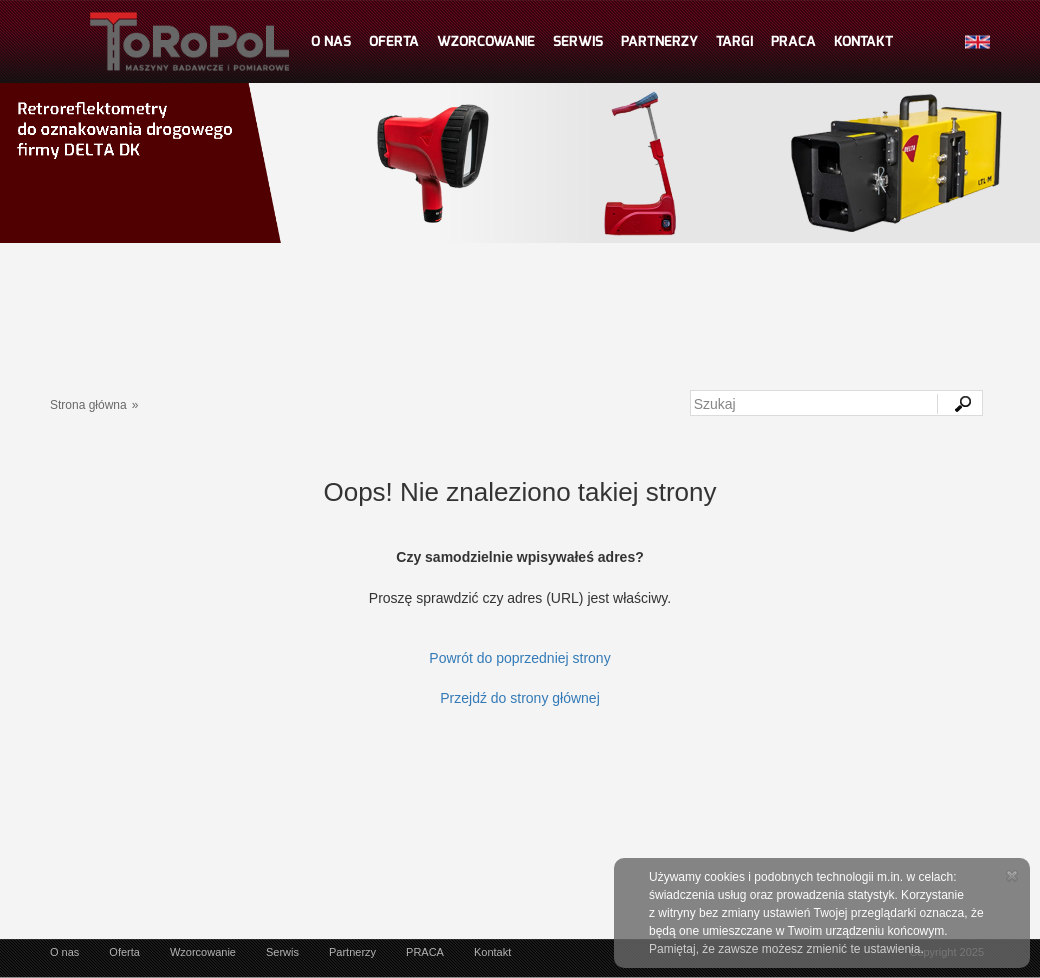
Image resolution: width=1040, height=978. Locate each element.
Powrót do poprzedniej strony (519, 658)
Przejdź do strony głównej (520, 698)
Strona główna (88, 405)
